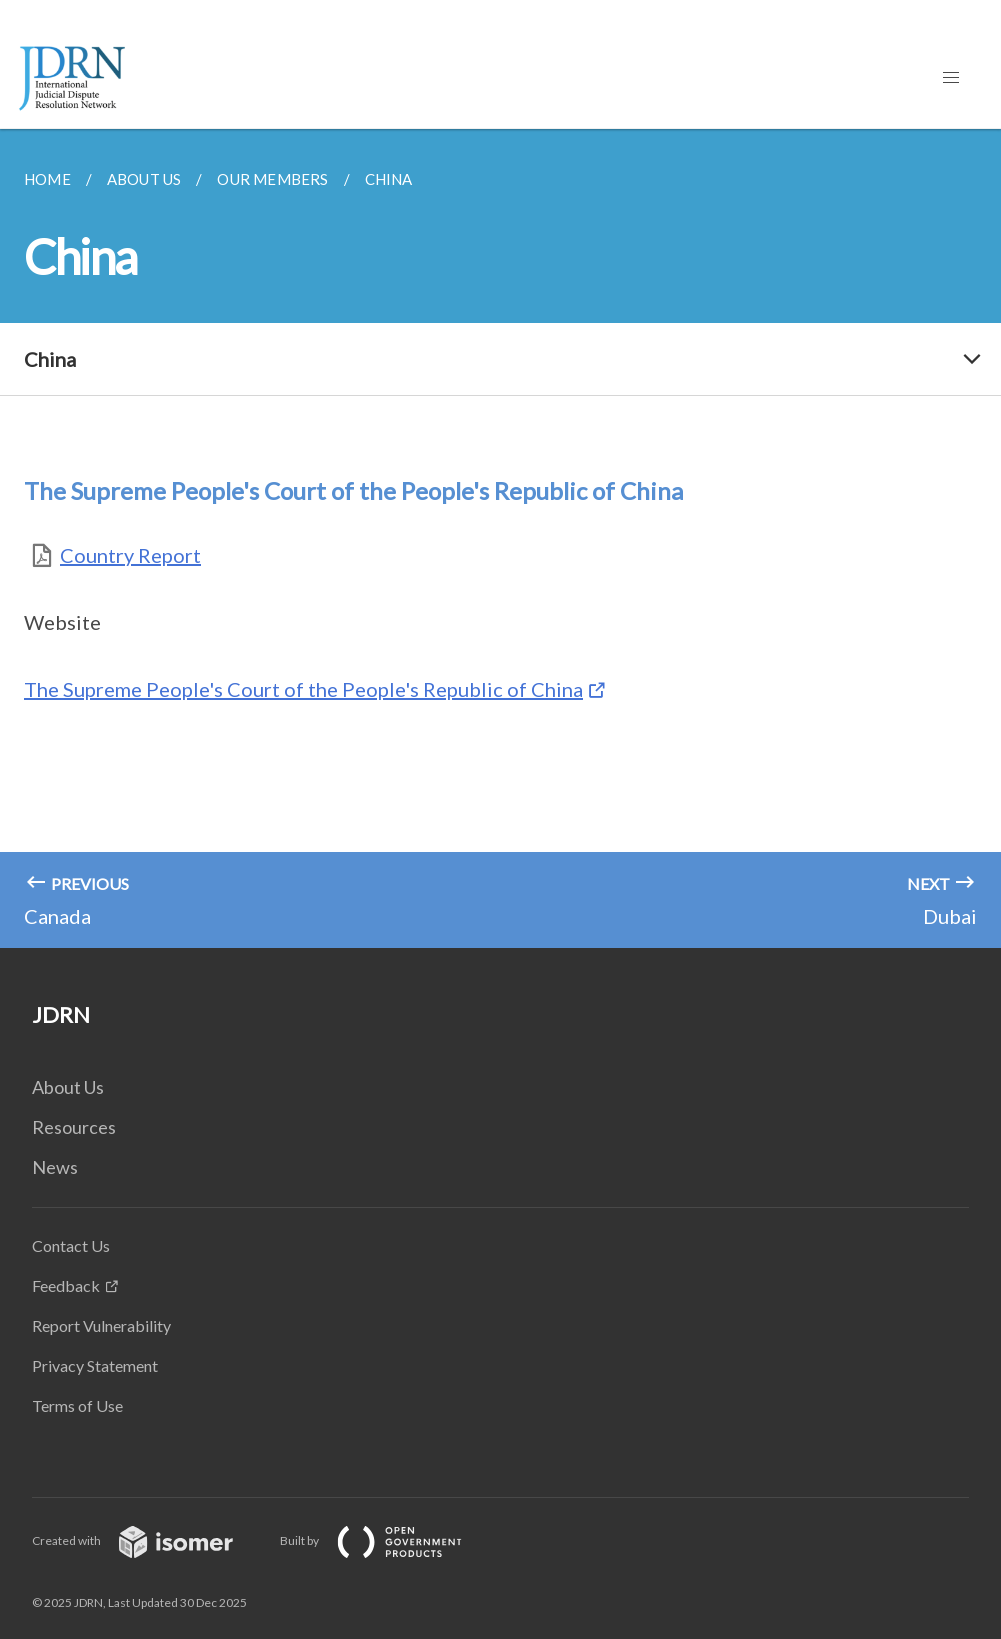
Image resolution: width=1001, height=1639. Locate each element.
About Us (68, 1087)
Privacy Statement (95, 1365)
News (55, 1167)
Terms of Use (77, 1405)
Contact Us (71, 1245)
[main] (500, 538)
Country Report (130, 555)
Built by (387, 1540)
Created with (148, 1540)
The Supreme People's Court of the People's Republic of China (303, 689)
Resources (74, 1127)
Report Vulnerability (101, 1325)
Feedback (66, 1285)
